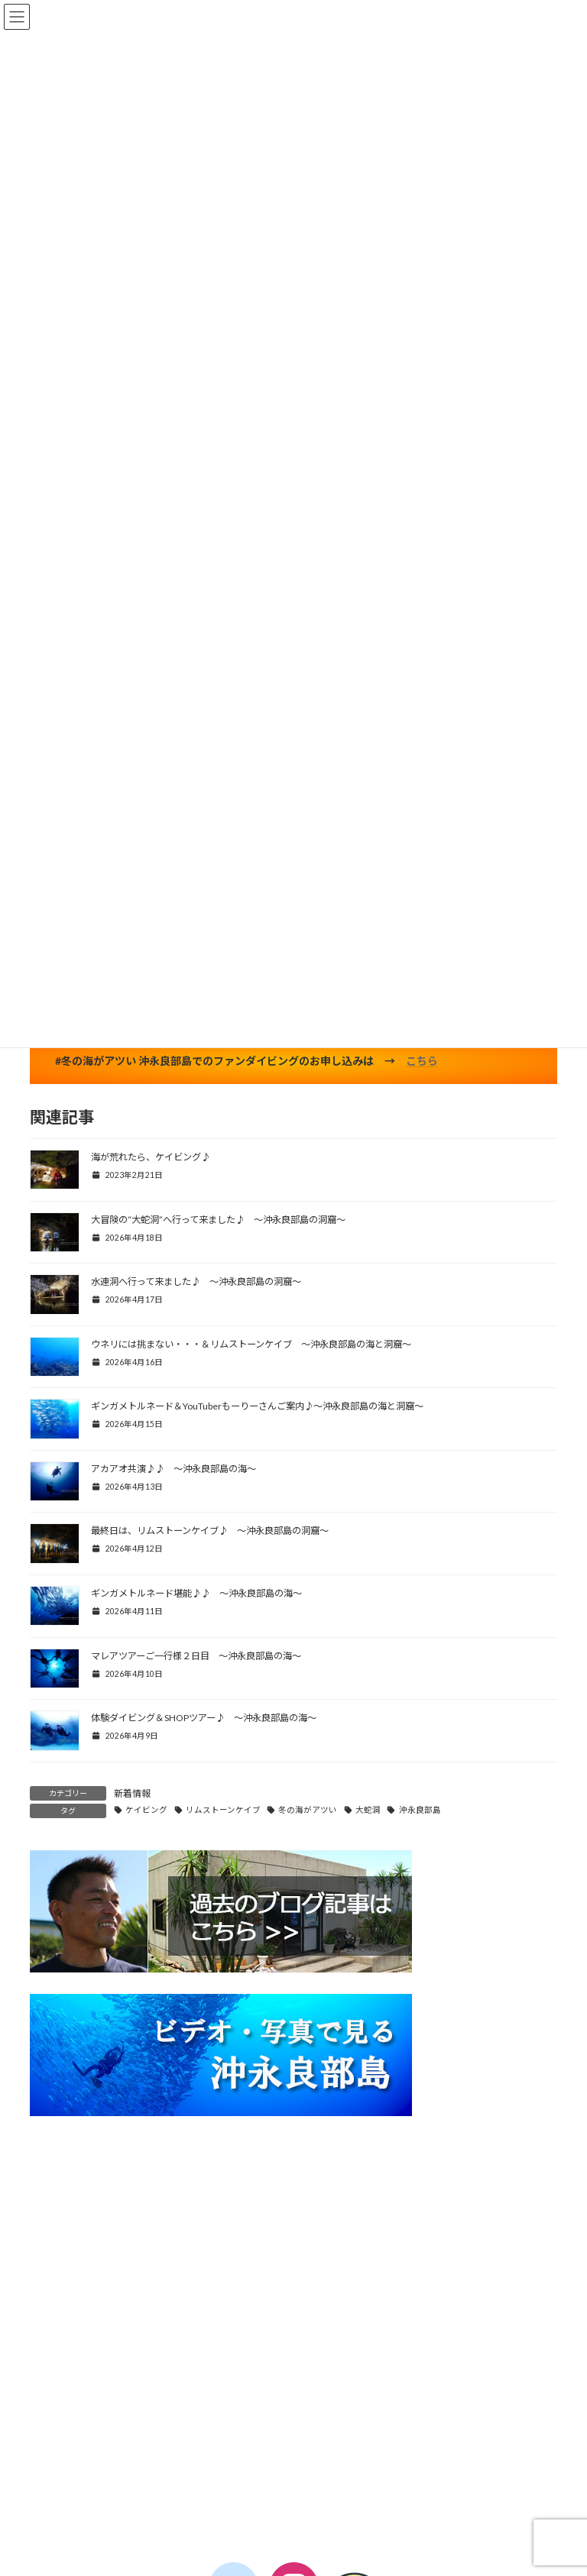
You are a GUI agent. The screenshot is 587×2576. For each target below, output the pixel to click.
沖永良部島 (420, 1809)
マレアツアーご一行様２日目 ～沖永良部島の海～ (196, 1656)
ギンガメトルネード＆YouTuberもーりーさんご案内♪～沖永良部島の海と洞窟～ (257, 1406)
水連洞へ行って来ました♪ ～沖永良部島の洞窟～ (196, 1281)
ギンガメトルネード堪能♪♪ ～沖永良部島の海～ (196, 1593)
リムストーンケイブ (223, 1809)
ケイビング (146, 1809)
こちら (422, 1060)
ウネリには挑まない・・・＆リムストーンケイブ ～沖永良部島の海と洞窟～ (251, 1344)
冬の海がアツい (307, 1809)
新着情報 (132, 1793)
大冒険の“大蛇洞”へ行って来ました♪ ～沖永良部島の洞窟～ (218, 1219)
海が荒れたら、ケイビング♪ (150, 1157)
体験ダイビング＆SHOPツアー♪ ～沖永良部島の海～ (203, 1717)
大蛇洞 (368, 1809)
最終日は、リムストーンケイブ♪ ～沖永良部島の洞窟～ (210, 1530)
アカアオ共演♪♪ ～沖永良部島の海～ (173, 1468)
